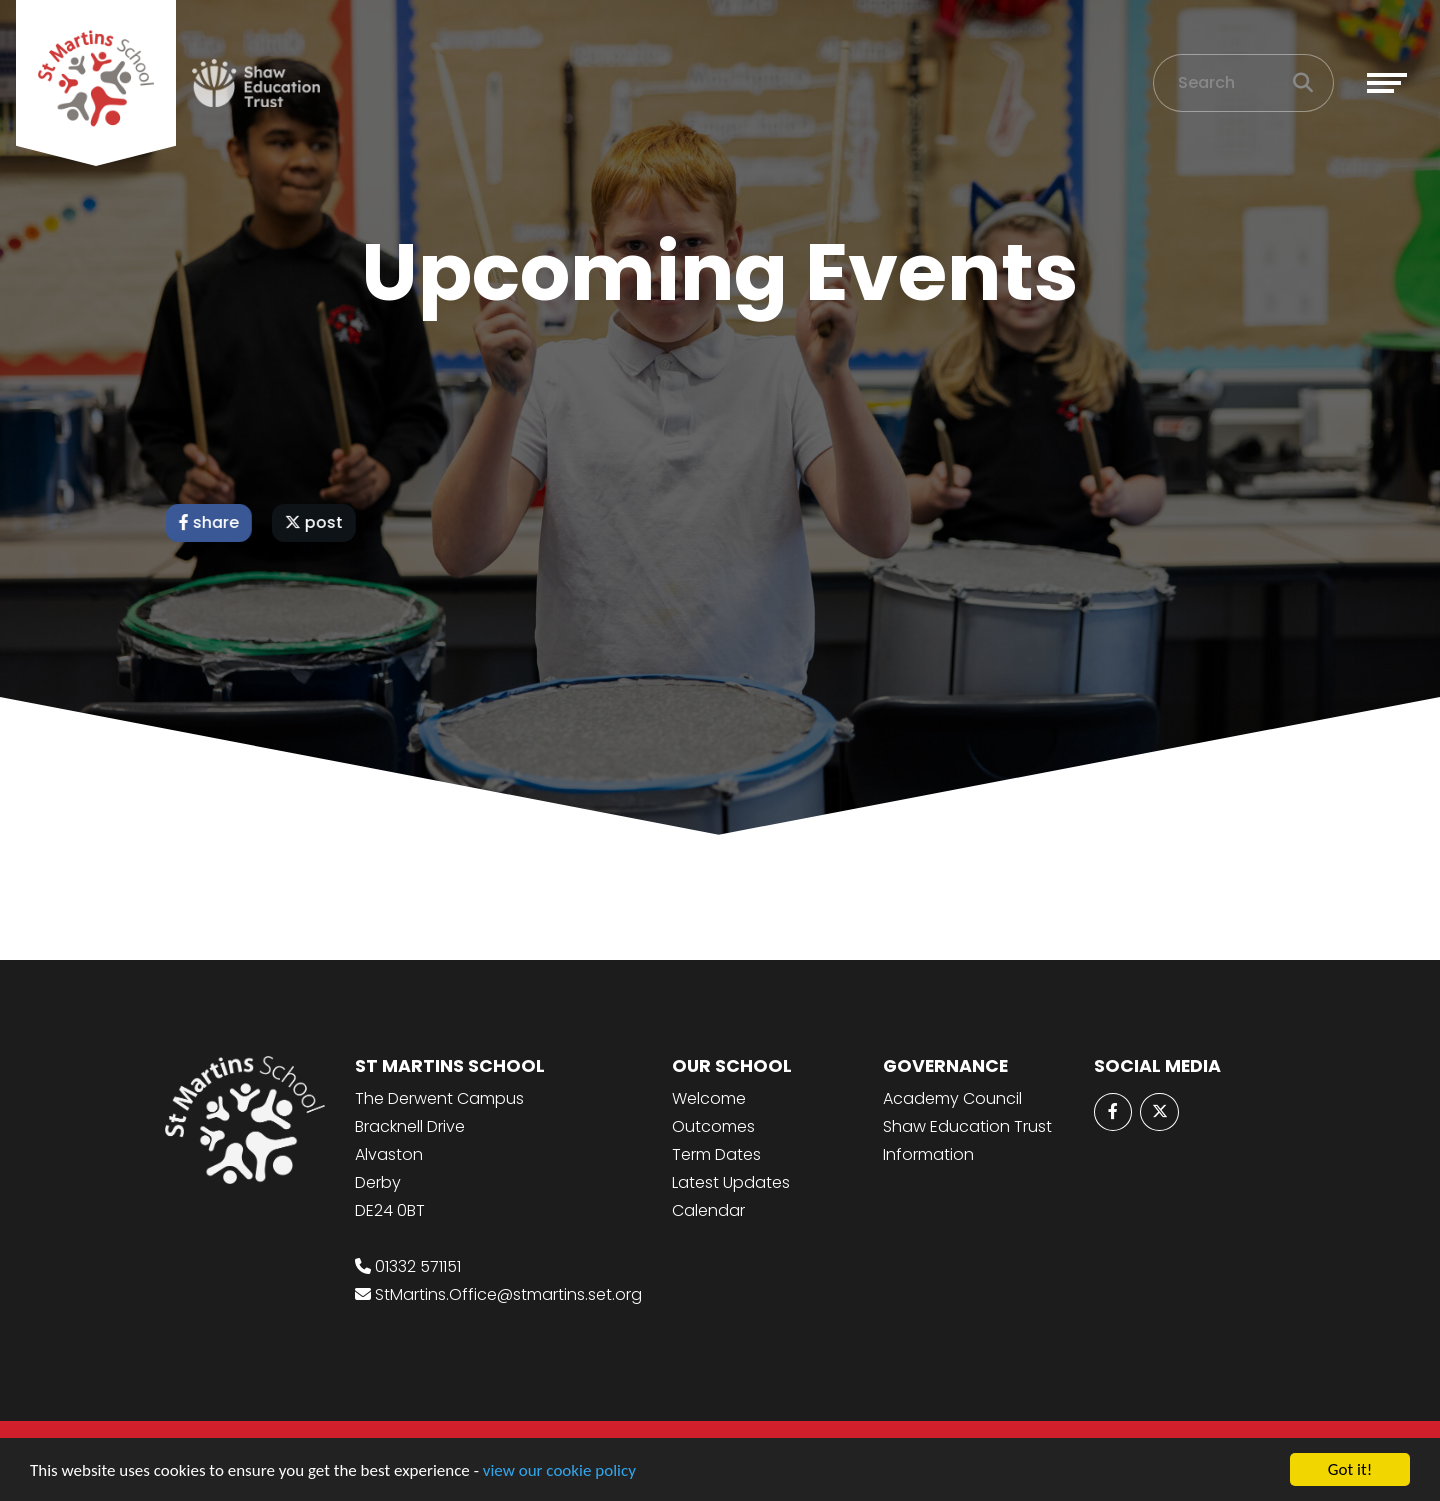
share (212, 522)
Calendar (708, 1210)
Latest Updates (731, 1182)
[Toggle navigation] (1387, 83)
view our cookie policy (559, 1471)
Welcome (709, 1098)
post (317, 522)
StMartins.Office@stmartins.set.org (508, 1294)
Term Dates (716, 1154)
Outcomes (713, 1126)
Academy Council (952, 1098)
